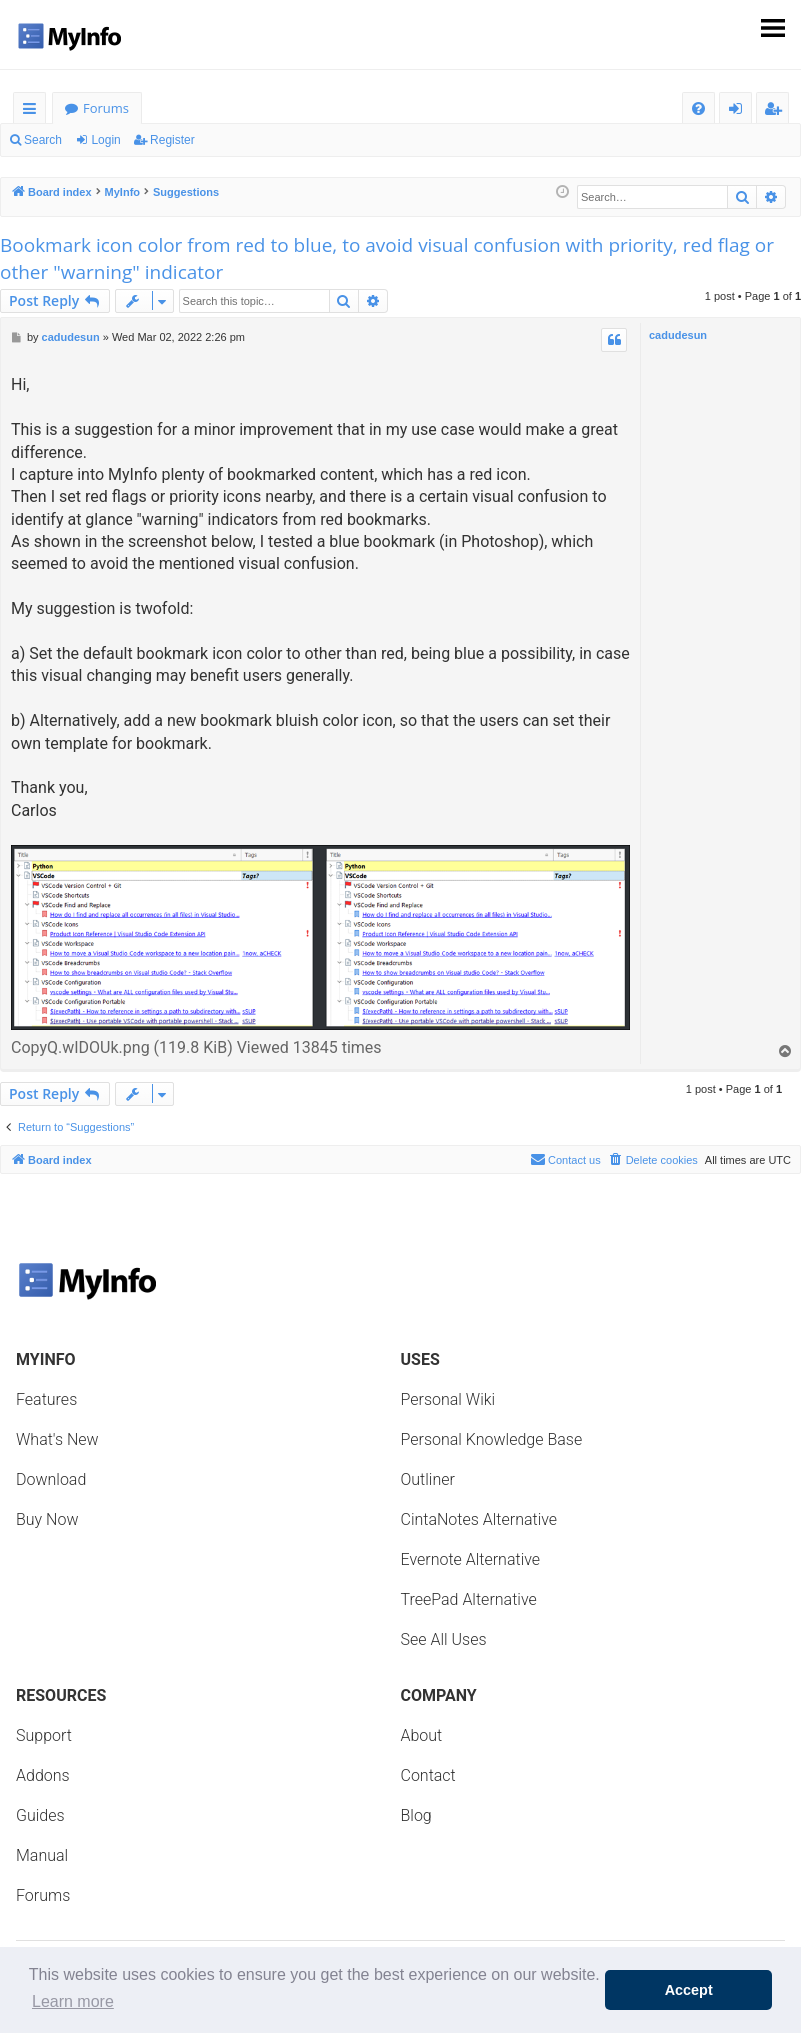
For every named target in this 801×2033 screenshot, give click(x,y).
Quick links (33, 111)
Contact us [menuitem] (565, 1159)
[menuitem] (698, 108)
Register (172, 140)
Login (105, 140)
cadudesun (678, 335)
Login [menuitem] (739, 111)
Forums (106, 108)
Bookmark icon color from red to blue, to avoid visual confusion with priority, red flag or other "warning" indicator (387, 258)
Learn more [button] (73, 2001)
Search (43, 140)
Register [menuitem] (777, 111)
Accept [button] (689, 1990)
